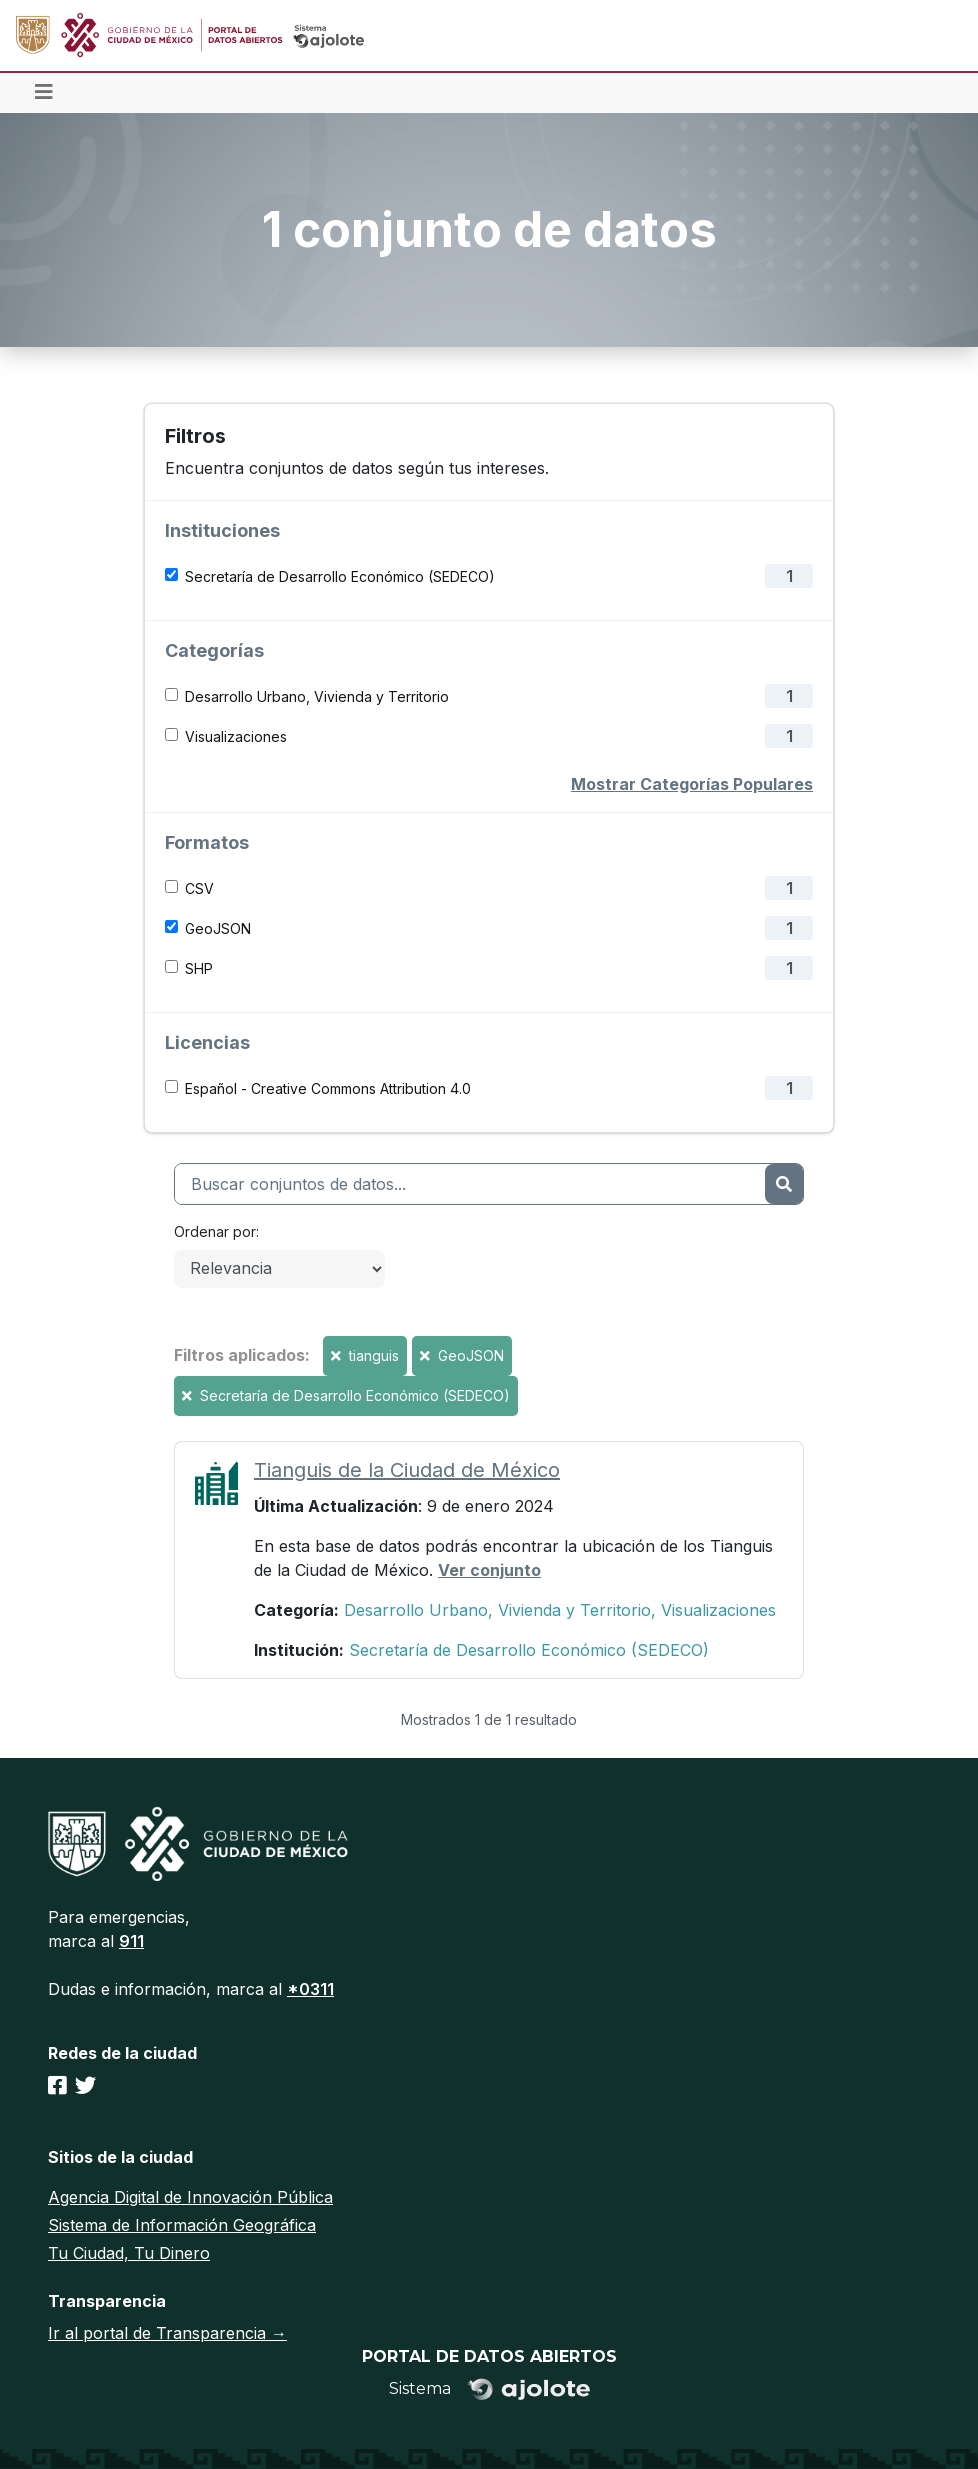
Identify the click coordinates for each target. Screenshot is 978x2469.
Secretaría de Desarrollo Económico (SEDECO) (340, 576)
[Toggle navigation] (44, 93)
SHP (199, 968)
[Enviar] (784, 1184)
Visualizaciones (236, 736)
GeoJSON (218, 928)
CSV (199, 888)
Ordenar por (215, 1231)
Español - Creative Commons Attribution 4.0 (328, 1088)
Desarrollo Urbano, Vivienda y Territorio (317, 696)
